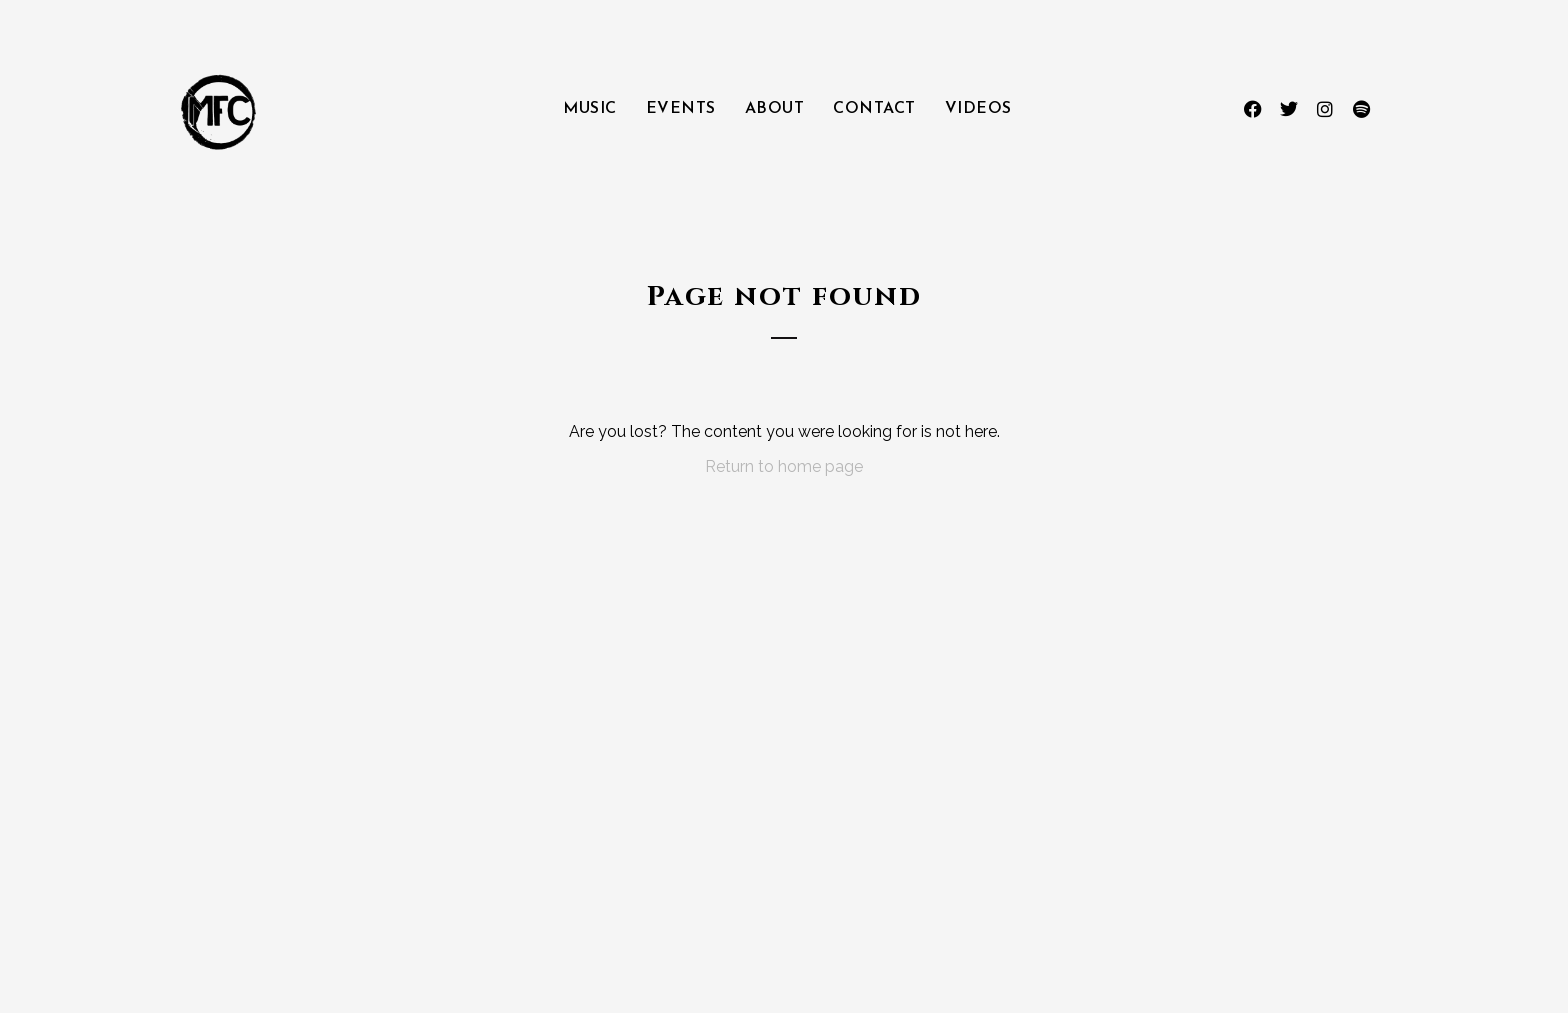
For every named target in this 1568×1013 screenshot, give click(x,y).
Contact (874, 109)
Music (590, 109)
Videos (978, 109)
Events (681, 109)
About (775, 109)
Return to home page (784, 466)
